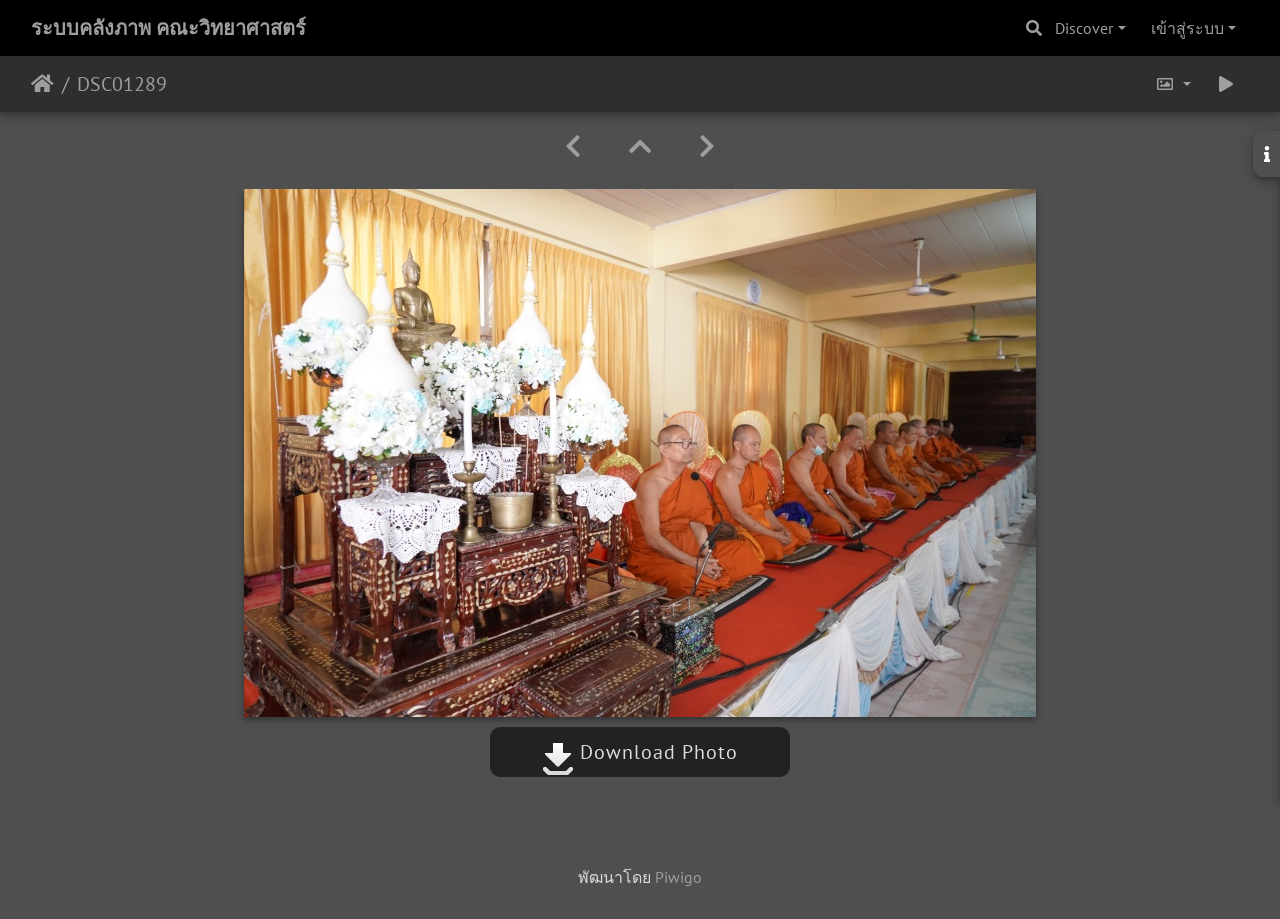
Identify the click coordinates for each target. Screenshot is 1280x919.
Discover (1084, 28)
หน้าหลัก (42, 84)
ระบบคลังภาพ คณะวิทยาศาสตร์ (168, 28)
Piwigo (678, 877)
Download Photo (640, 752)
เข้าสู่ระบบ (1187, 28)
